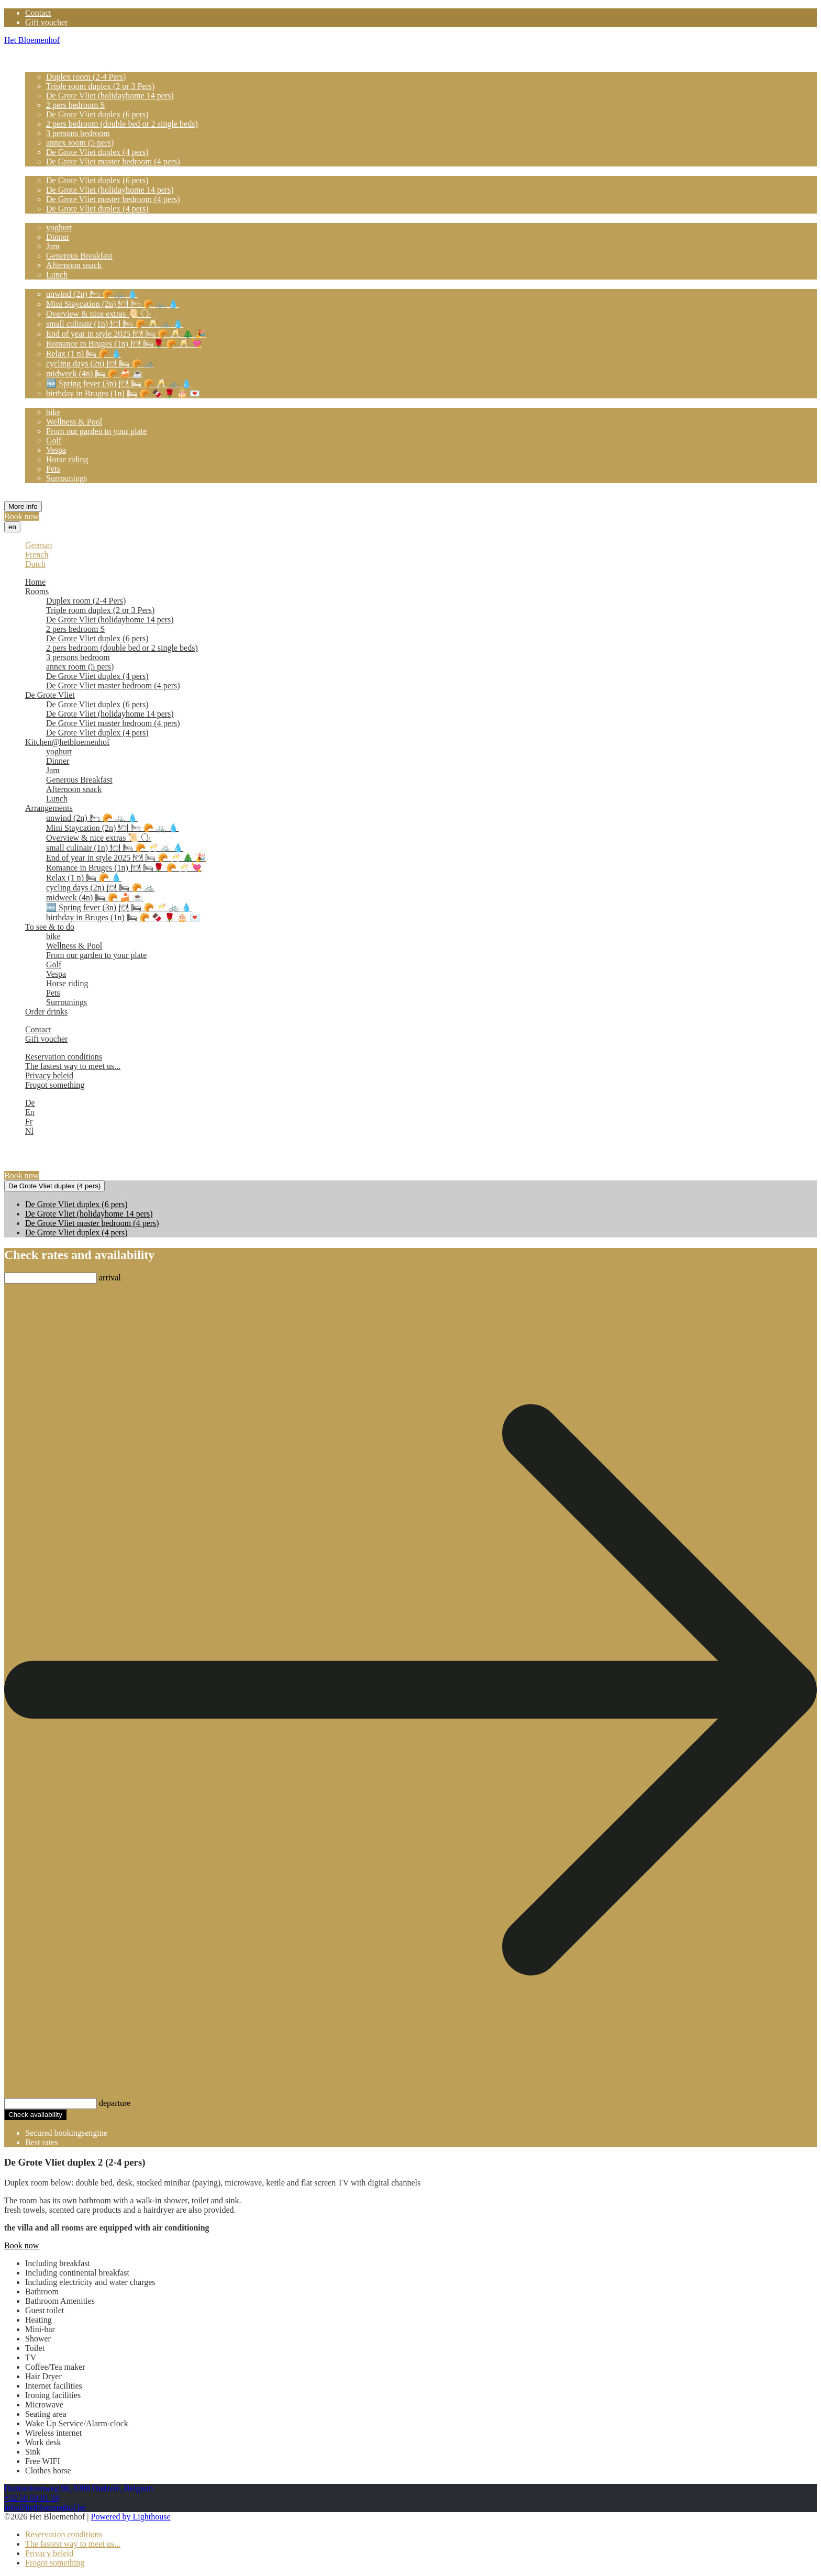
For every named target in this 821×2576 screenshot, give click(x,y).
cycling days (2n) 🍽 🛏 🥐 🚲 (100, 363)
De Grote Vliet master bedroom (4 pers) (113, 161)
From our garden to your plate (96, 431)
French (36, 554)
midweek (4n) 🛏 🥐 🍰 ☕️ (94, 373)
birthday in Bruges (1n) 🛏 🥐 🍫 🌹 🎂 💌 (123, 393)
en (12, 527)
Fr (28, 1121)
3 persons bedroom (78, 133)
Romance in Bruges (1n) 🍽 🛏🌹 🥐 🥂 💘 (124, 343)
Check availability (35, 2114)
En (30, 1112)
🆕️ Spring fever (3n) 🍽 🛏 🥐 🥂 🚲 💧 (119, 383)
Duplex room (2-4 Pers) (86, 76)
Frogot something (54, 1084)
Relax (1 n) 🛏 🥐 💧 (83, 353)
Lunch (57, 274)
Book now (21, 516)
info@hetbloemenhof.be (45, 2507)
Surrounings (66, 478)
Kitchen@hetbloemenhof (67, 218)
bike (53, 412)
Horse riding (67, 459)
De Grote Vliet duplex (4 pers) (97, 152)
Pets (53, 468)
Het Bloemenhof (32, 40)
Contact (38, 12)
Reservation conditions (63, 1056)
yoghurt (59, 227)
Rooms (37, 67)
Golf (53, 440)
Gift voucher (46, 22)
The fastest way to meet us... (72, 1066)
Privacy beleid (49, 1075)
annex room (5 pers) (80, 142)
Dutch (35, 564)
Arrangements (49, 284)
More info (23, 506)
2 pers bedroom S (75, 105)
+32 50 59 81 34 (31, 2497)
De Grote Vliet (50, 170)
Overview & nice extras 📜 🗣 (98, 313)
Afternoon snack (74, 265)
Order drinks (46, 487)
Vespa (56, 449)
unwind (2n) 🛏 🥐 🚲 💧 (92, 293)
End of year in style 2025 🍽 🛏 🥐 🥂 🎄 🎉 (126, 333)
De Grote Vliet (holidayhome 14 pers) (110, 95)
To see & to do (49, 402)
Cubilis (121, 2132)
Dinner (57, 236)
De (30, 1102)
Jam (53, 246)
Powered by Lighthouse (131, 2516)
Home (35, 57)
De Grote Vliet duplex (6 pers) (97, 114)
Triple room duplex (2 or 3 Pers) (100, 86)
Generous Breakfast (79, 255)
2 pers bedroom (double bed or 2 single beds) (122, 123)
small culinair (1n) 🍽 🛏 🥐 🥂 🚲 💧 (114, 323)
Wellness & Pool (74, 421)
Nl (29, 1131)
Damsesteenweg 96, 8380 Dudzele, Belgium (78, 2488)
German (38, 545)
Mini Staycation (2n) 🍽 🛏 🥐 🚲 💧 (112, 303)
